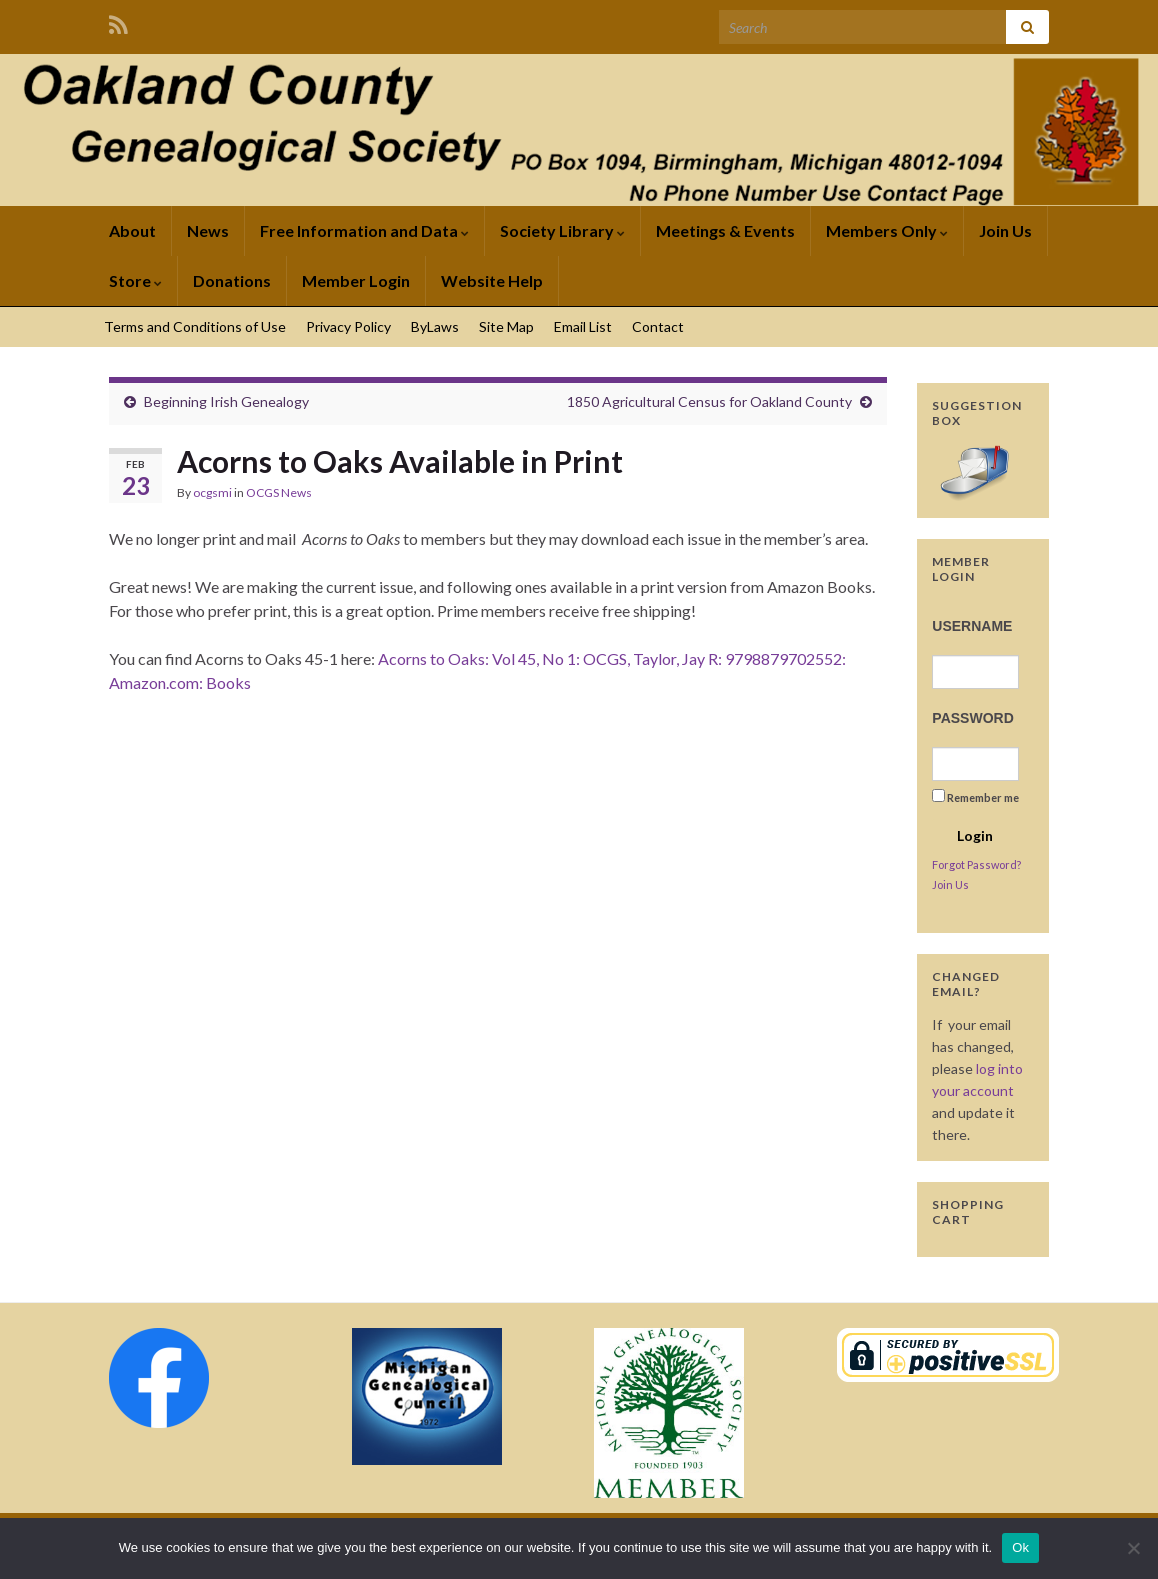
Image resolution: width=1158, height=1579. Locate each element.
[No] (1133, 1548)
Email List (583, 326)
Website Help (492, 280)
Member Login (356, 280)
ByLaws (435, 326)
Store (135, 280)
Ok (1020, 1547)
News (208, 230)
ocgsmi (212, 492)
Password (972, 718)
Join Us (1005, 230)
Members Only (887, 230)
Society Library (562, 230)
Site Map (506, 326)
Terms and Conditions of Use (195, 326)
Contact (658, 326)
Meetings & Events (725, 230)
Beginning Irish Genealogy (226, 401)
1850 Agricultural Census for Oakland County (709, 401)
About (132, 230)
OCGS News (279, 492)
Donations (232, 280)
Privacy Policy (348, 326)
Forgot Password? (976, 864)
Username (972, 626)
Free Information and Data (364, 230)
